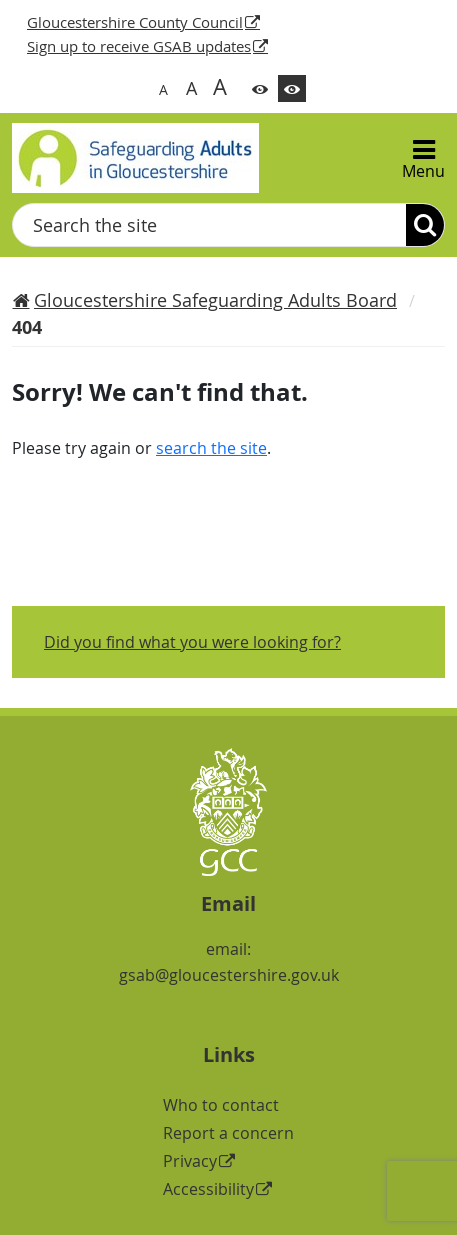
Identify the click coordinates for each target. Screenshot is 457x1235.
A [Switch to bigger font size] (191, 88)
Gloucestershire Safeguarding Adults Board (215, 300)
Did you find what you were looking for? (192, 642)
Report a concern (228, 1133)
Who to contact (221, 1105)
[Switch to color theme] (260, 88)
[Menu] (423, 158)
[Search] (425, 225)
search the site (211, 448)
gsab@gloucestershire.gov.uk (229, 975)
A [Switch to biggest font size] (220, 86)
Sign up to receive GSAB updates (139, 46)
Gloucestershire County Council (135, 22)
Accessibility (208, 1189)
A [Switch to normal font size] (163, 89)
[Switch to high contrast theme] (292, 88)
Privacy (190, 1161)
